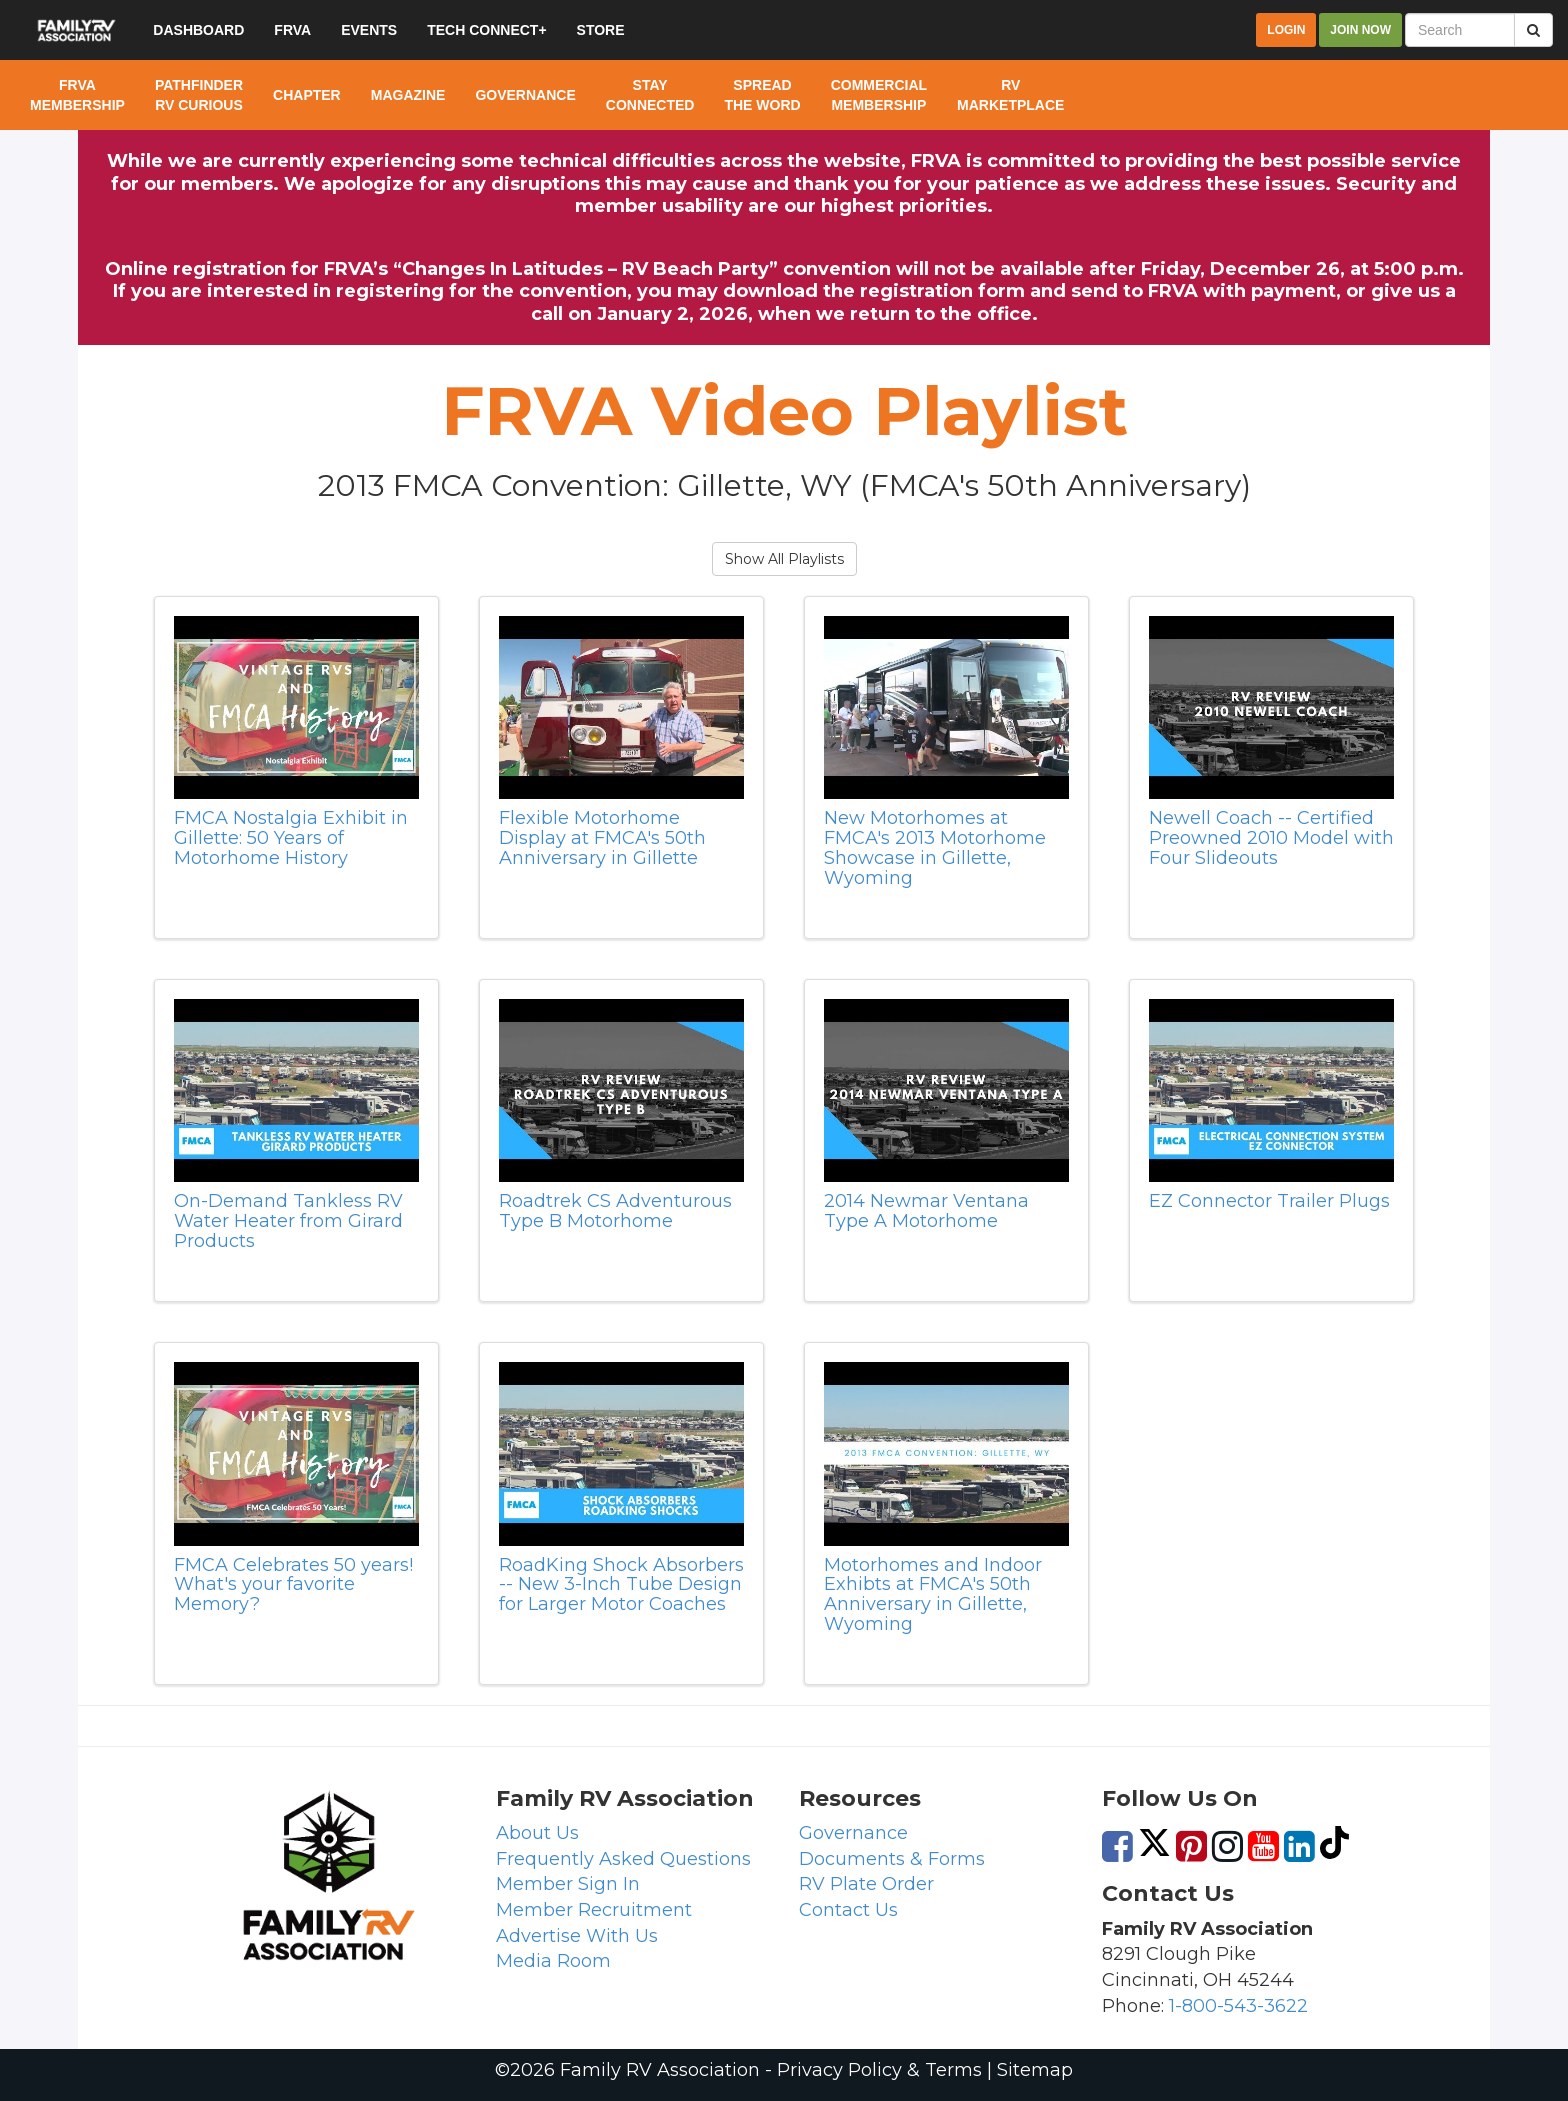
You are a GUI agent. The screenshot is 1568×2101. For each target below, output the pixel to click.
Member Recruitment (594, 1910)
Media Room (553, 1961)
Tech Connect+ (486, 30)
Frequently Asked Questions (623, 1859)
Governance (853, 1833)
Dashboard (198, 30)
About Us (537, 1833)
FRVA (292, 30)
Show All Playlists (784, 559)
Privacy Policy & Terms (879, 2070)
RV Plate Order (866, 1884)
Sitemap (1035, 2070)
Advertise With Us (577, 1936)
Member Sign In (568, 1884)
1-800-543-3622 (1238, 2006)
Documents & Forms (892, 1859)
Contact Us (848, 1910)
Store (601, 30)
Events (369, 30)
